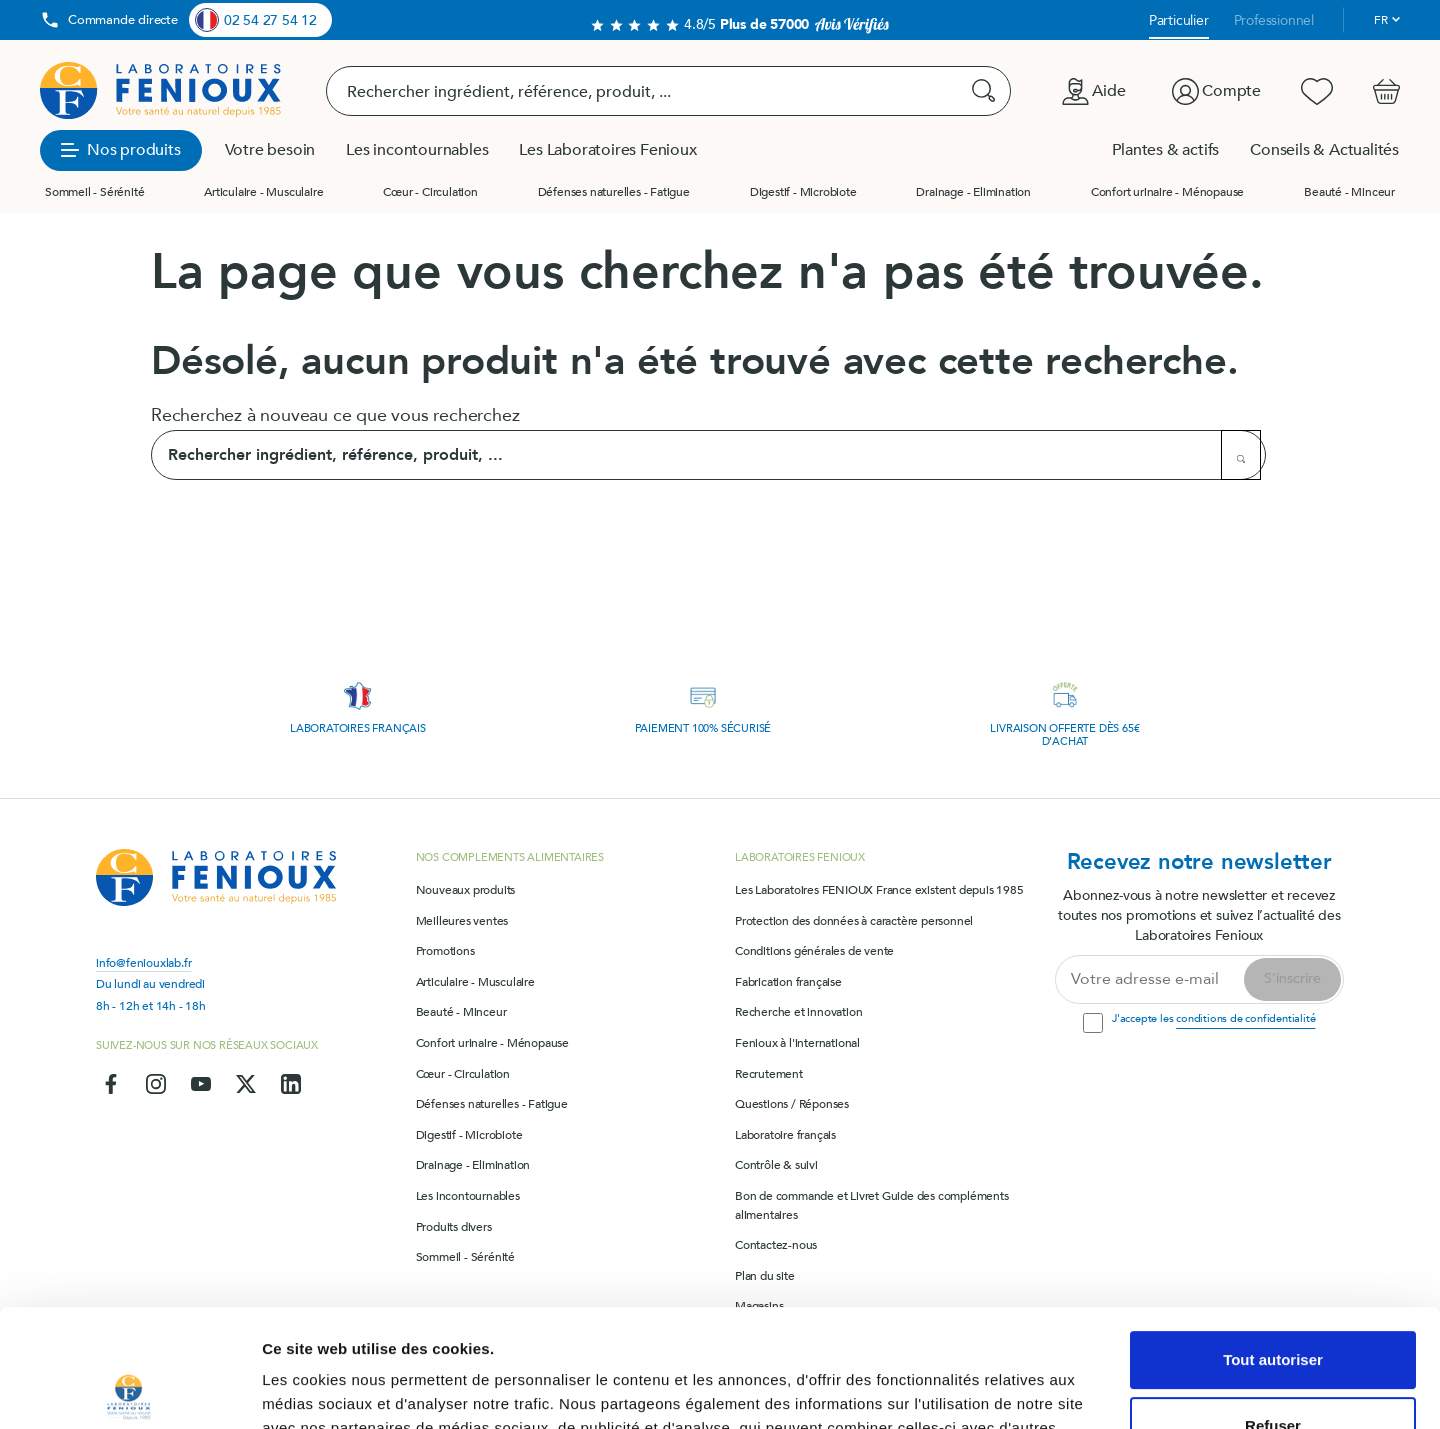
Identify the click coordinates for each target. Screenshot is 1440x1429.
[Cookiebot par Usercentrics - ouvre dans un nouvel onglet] (129, 1390)
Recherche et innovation (798, 1012)
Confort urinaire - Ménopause (1167, 192)
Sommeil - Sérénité (94, 192)
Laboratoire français (785, 1135)
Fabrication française (788, 982)
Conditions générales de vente (814, 951)
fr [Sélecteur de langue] (1381, 20)
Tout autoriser (1273, 1242)
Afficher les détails (329, 1389)
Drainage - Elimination (973, 192)
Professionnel (1274, 20)
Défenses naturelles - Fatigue (614, 192)
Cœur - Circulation (430, 192)
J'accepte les (1213, 1018)
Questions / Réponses (792, 1104)
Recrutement (769, 1074)
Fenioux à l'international (797, 1043)
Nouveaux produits (466, 890)
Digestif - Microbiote (803, 192)
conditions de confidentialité (1245, 1018)
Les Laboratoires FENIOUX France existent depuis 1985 (879, 890)
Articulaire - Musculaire (263, 192)
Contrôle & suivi (776, 1165)
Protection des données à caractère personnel (854, 921)
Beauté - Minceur (1349, 192)
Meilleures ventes (462, 921)
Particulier (1179, 20)
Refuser (1273, 1307)
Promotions (445, 951)
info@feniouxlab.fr (143, 963)
